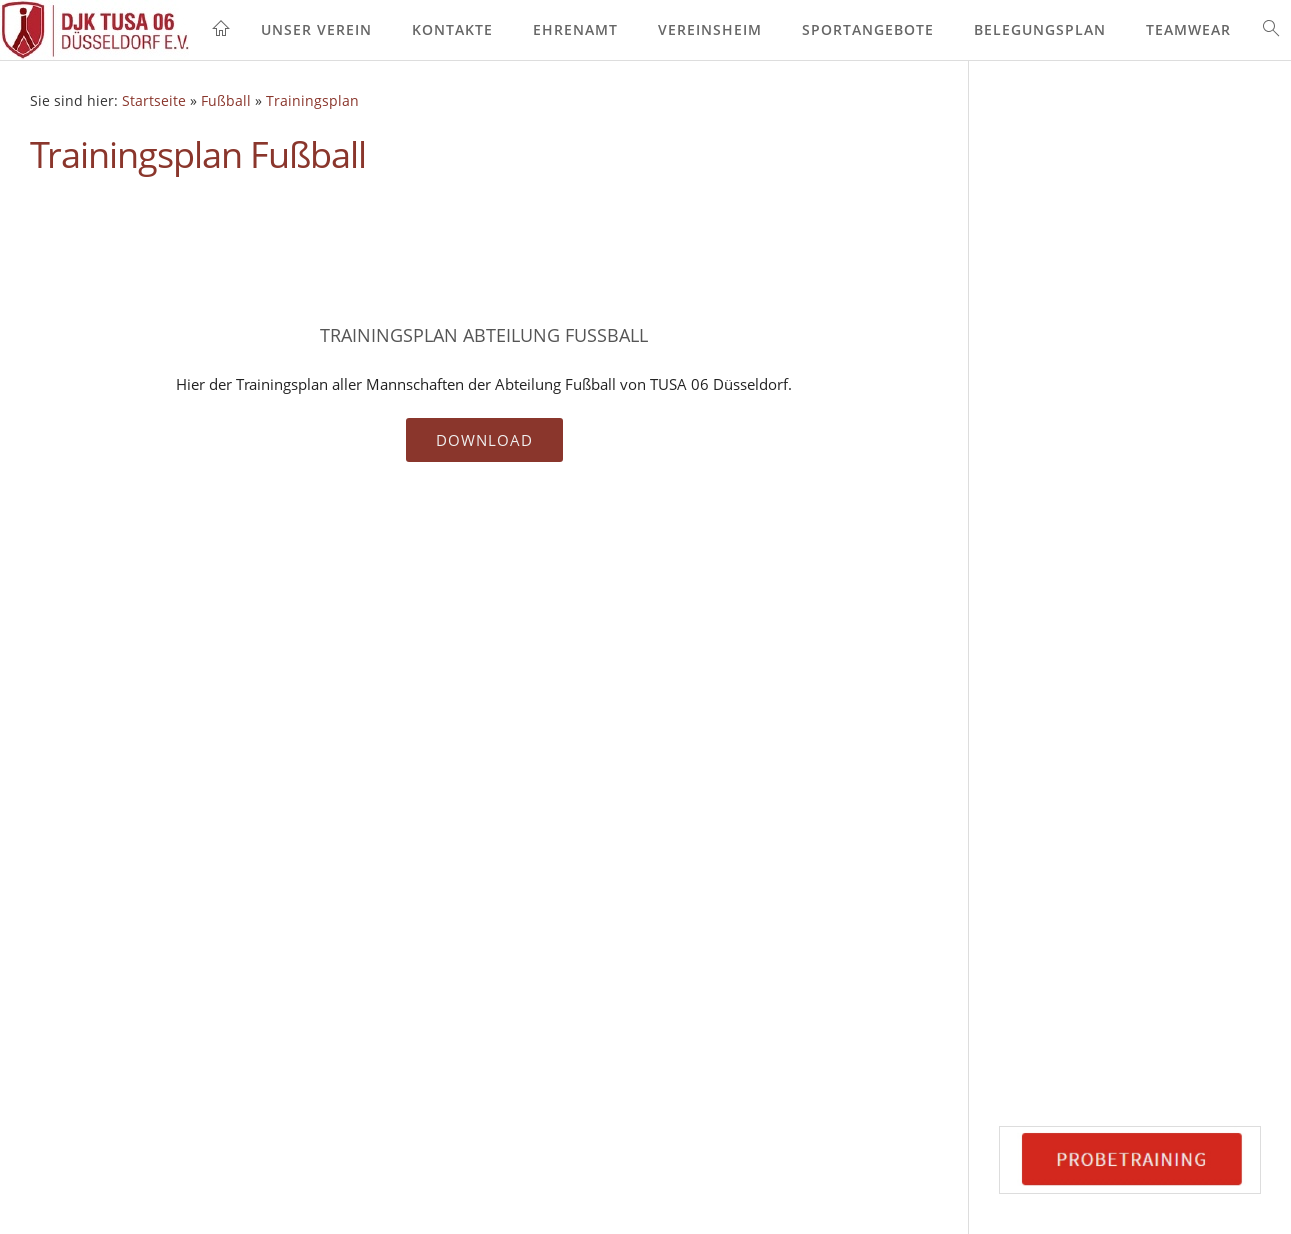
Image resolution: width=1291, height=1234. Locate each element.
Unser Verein (316, 29)
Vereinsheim (710, 29)
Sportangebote (868, 29)
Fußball (226, 101)
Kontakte (452, 29)
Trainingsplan (312, 101)
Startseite (154, 101)
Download (484, 440)
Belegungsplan (1040, 29)
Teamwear (1188, 29)
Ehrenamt (575, 29)
